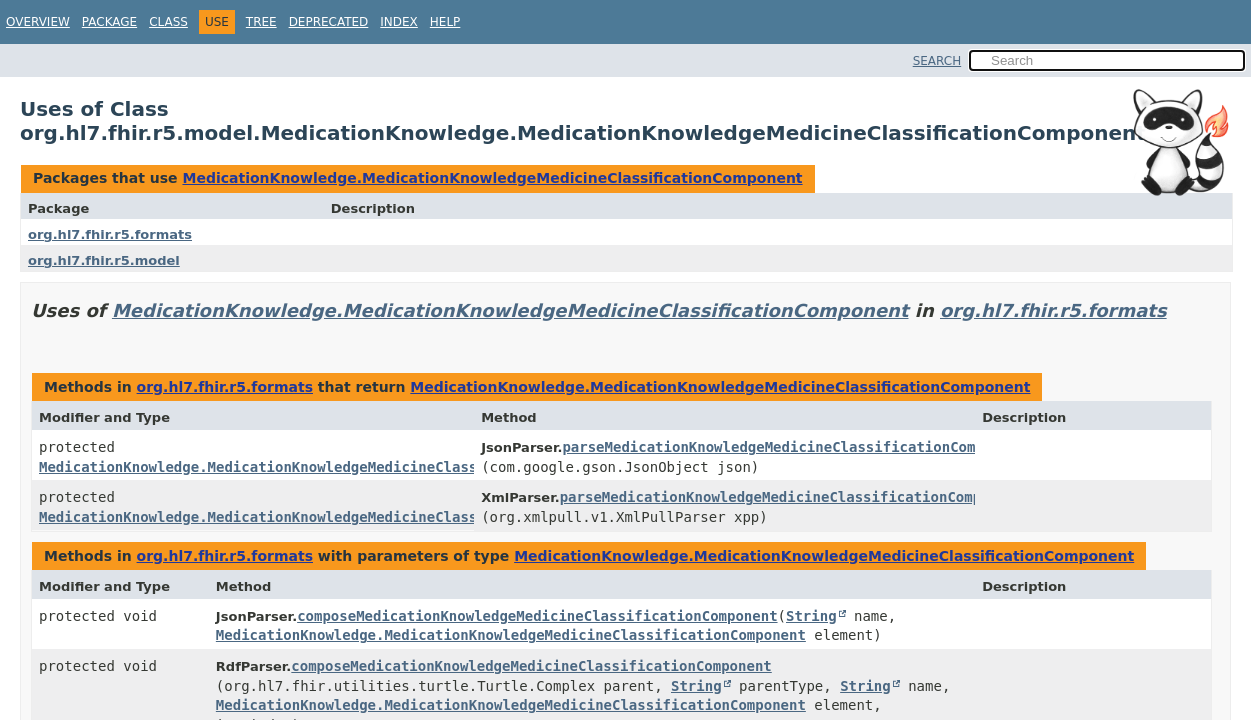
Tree (261, 22)
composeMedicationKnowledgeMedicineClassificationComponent (537, 616)
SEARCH (937, 61)
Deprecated (329, 22)
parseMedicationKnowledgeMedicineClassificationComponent (794, 447)
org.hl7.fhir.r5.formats (110, 234)
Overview (38, 22)
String (811, 616)
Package (109, 22)
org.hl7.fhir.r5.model (104, 260)
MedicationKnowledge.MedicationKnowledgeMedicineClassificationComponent (492, 178)
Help (445, 22)
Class (168, 22)
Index (399, 22)
